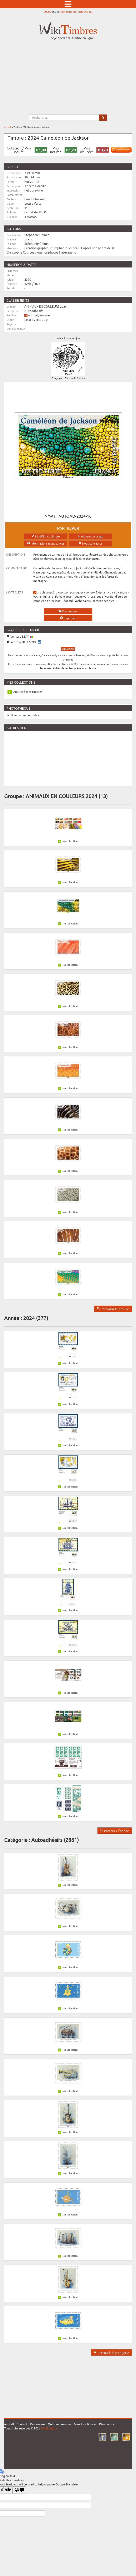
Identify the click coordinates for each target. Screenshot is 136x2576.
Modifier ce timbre (46, 536)
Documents (67, 611)
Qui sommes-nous (59, 2424)
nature (45, 315)
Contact (22, 2424)
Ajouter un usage (90, 536)
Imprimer (68, 618)
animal (33, 315)
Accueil (7, 126)
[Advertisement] (68, 73)
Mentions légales (85, 2424)
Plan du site (107, 2424)
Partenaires (37, 2424)
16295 (55, 11)
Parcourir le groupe (113, 1309)
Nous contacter (90, 543)
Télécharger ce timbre (22, 715)
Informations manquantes (45, 543)
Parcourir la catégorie (111, 2352)
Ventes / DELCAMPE (23, 642)
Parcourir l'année (114, 1830)
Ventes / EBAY (19, 636)
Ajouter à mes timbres (27, 691)
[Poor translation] (19, 2490)
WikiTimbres (49, 2428)
